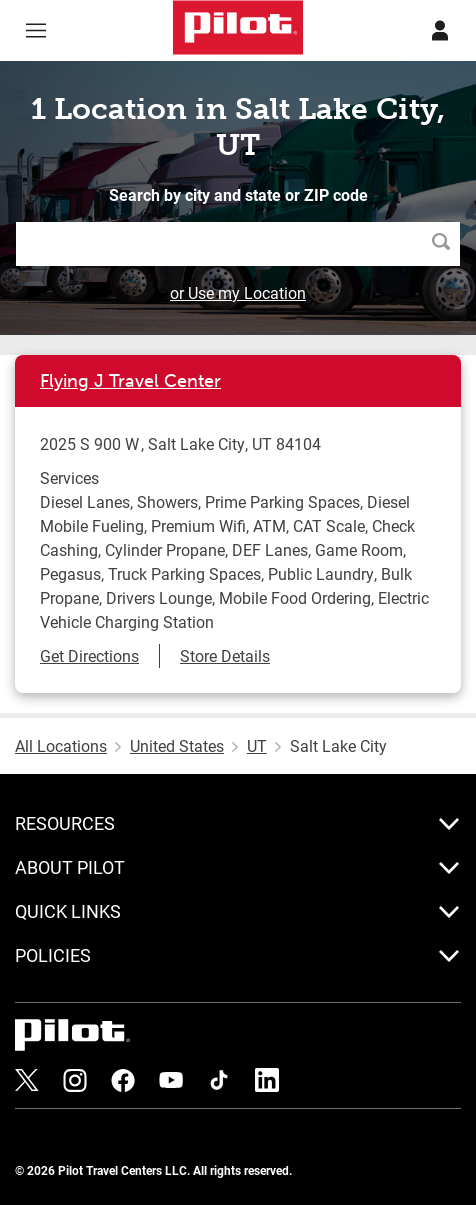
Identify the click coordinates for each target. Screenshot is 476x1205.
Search (446, 243)
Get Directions (89, 655)
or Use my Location (238, 292)
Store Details (225, 655)
